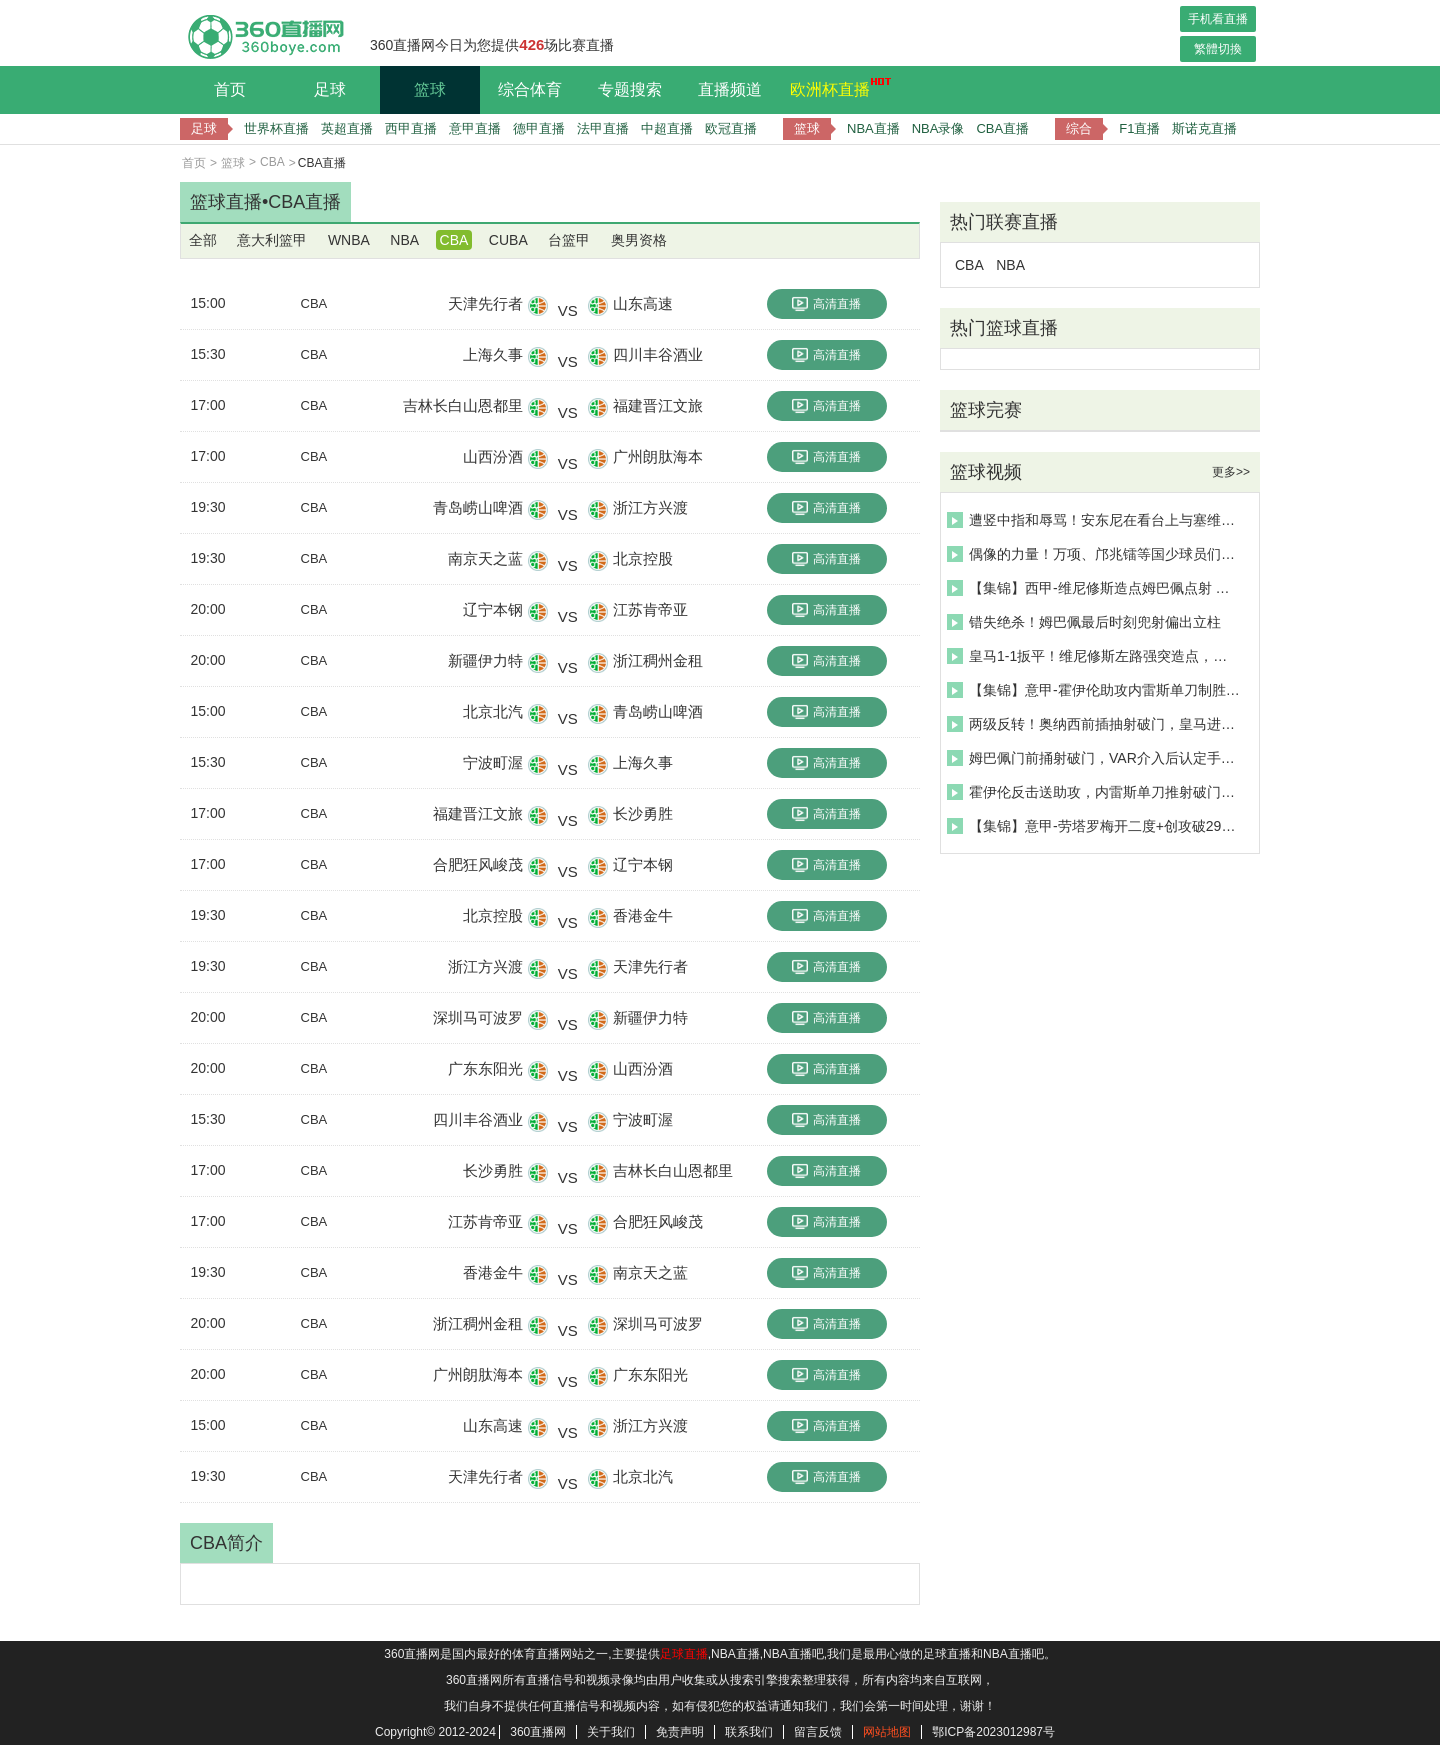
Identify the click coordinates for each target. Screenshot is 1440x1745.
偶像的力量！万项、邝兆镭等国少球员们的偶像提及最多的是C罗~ (1094, 554)
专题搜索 (630, 89)
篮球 (430, 89)
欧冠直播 (731, 128)
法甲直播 (603, 128)
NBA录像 (938, 128)
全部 (203, 240)
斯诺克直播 (1204, 128)
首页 (230, 89)
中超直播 (667, 128)
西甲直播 (411, 128)
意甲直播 (475, 128)
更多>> (1231, 472)
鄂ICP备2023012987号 (993, 1732)
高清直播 (826, 304)
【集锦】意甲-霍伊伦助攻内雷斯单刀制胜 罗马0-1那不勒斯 (1094, 690)
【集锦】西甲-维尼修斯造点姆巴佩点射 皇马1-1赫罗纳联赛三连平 (1094, 588)
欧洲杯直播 (835, 87)
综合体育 (530, 89)
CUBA (508, 240)
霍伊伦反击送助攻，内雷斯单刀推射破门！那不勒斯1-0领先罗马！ (1094, 792)
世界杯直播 (276, 128)
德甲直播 (539, 128)
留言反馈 (818, 1732)
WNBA (349, 240)
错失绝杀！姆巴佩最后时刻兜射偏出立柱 (1084, 622)
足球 (330, 89)
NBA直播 (873, 128)
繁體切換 (1218, 49)
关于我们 (611, 1732)
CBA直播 (1002, 128)
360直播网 (538, 1732)
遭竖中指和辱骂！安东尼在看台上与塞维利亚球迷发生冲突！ (1094, 520)
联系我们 (749, 1732)
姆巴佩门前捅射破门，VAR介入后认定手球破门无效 (1094, 758)
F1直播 (1139, 128)
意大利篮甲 (272, 240)
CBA (272, 162)
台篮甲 (569, 240)
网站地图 (887, 1732)
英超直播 (347, 128)
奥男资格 (639, 240)
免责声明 (680, 1732)
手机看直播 (1218, 19)
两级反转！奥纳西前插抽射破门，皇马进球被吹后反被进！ (1094, 724)
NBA (404, 240)
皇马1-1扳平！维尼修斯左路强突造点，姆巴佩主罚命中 (1094, 656)
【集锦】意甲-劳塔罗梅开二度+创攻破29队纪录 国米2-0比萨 (1094, 826)
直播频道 (730, 89)
